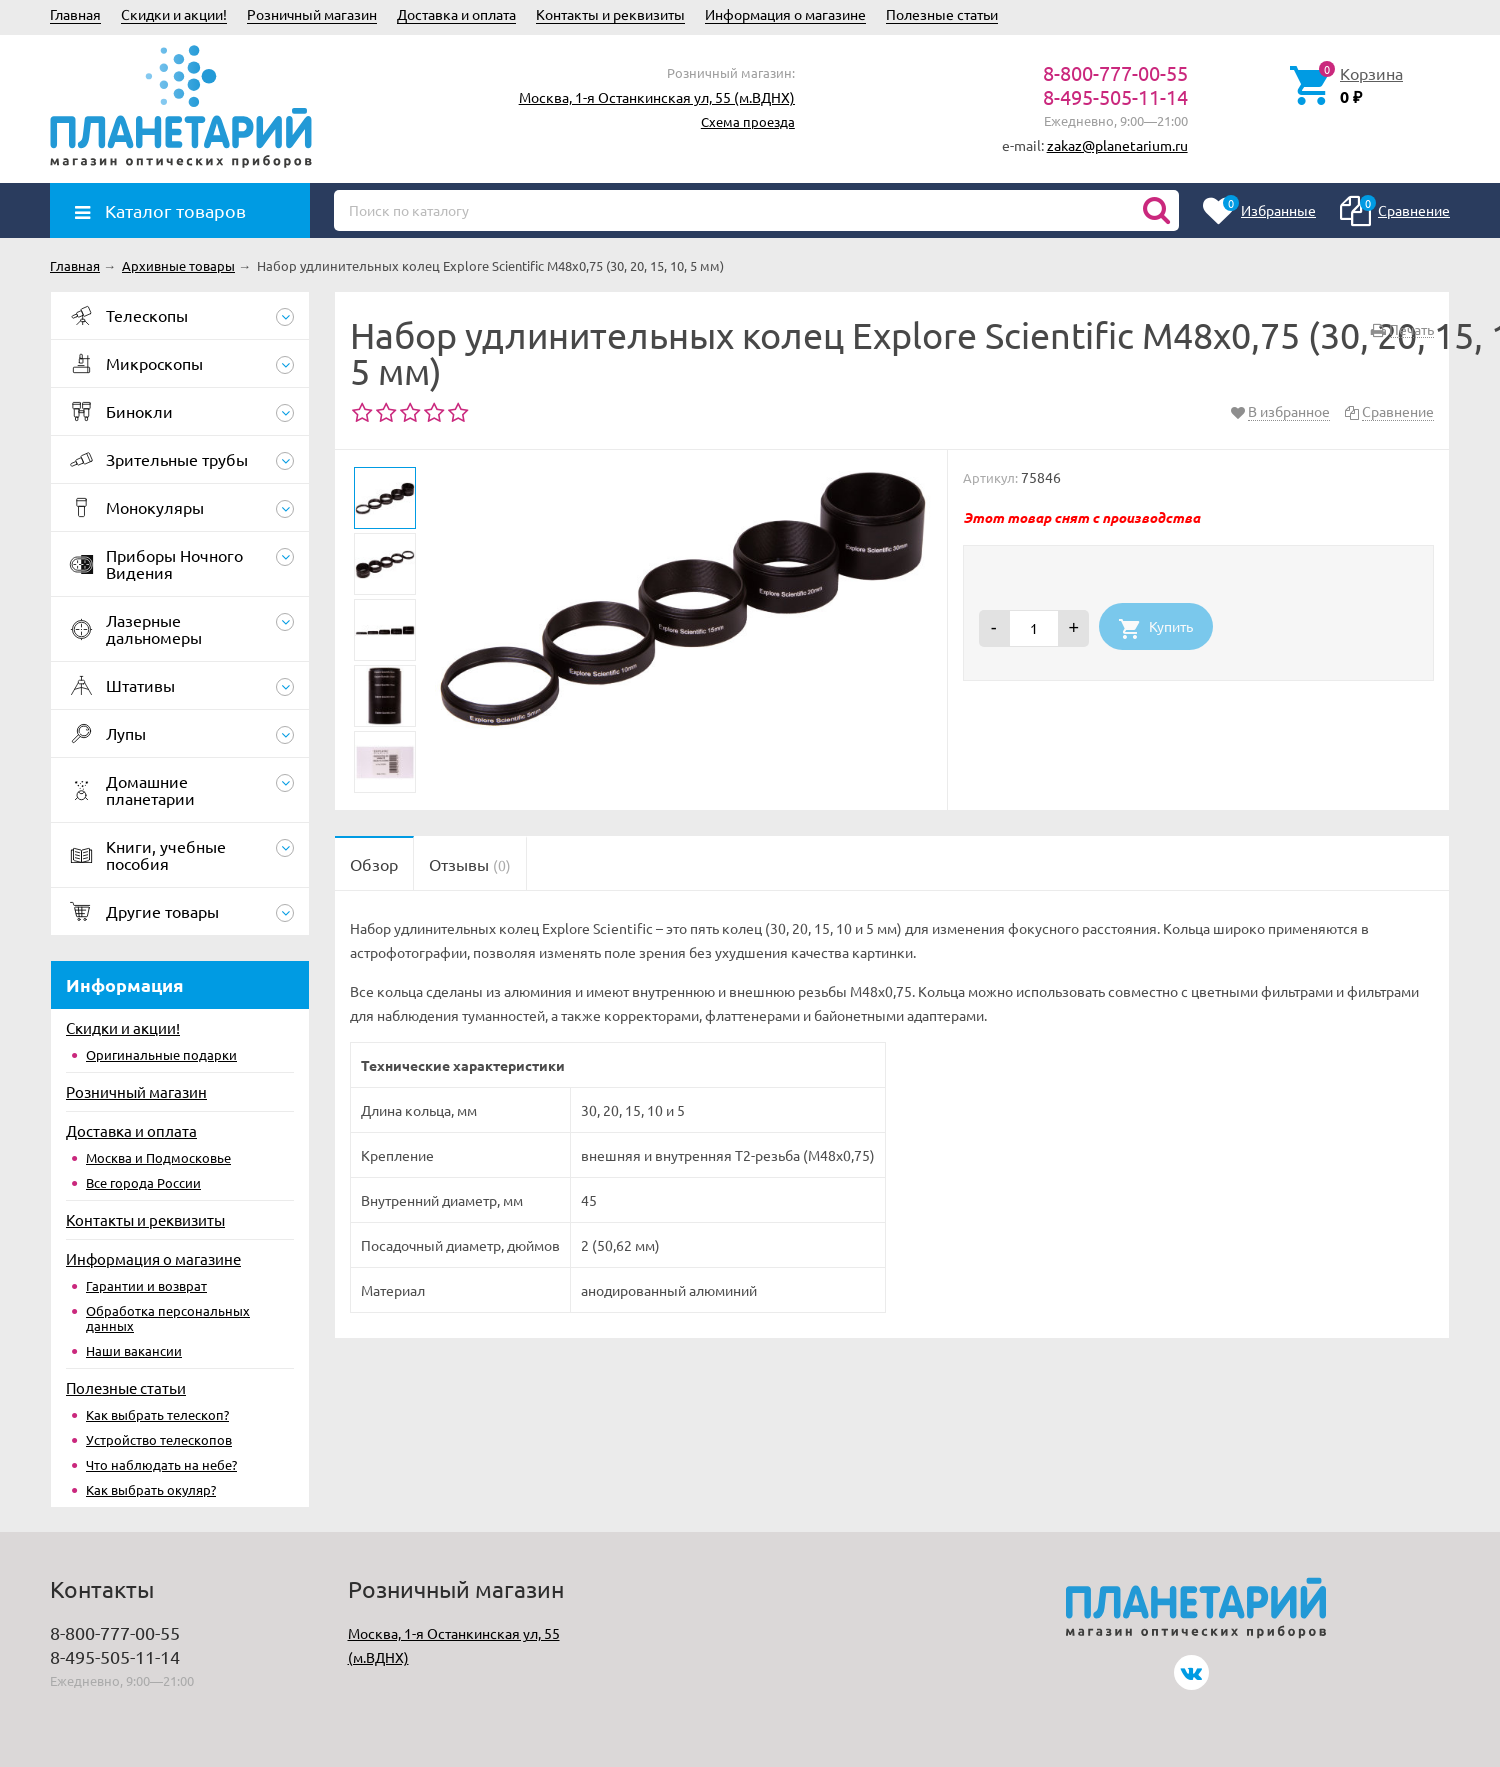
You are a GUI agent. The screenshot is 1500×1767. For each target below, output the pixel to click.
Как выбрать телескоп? (157, 1414)
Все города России (143, 1182)
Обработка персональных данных (168, 1318)
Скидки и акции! (174, 14)
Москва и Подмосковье (158, 1157)
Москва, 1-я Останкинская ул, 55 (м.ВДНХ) (657, 97)
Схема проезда (748, 121)
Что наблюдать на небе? (161, 1464)
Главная (75, 14)
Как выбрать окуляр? (151, 1489)
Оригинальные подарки (161, 1054)
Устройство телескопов (159, 1439)
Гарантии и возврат (146, 1285)
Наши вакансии (134, 1350)
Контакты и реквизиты (610, 14)
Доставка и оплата (456, 14)
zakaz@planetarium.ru (1117, 145)
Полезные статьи (942, 14)
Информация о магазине (785, 14)
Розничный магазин (312, 14)
